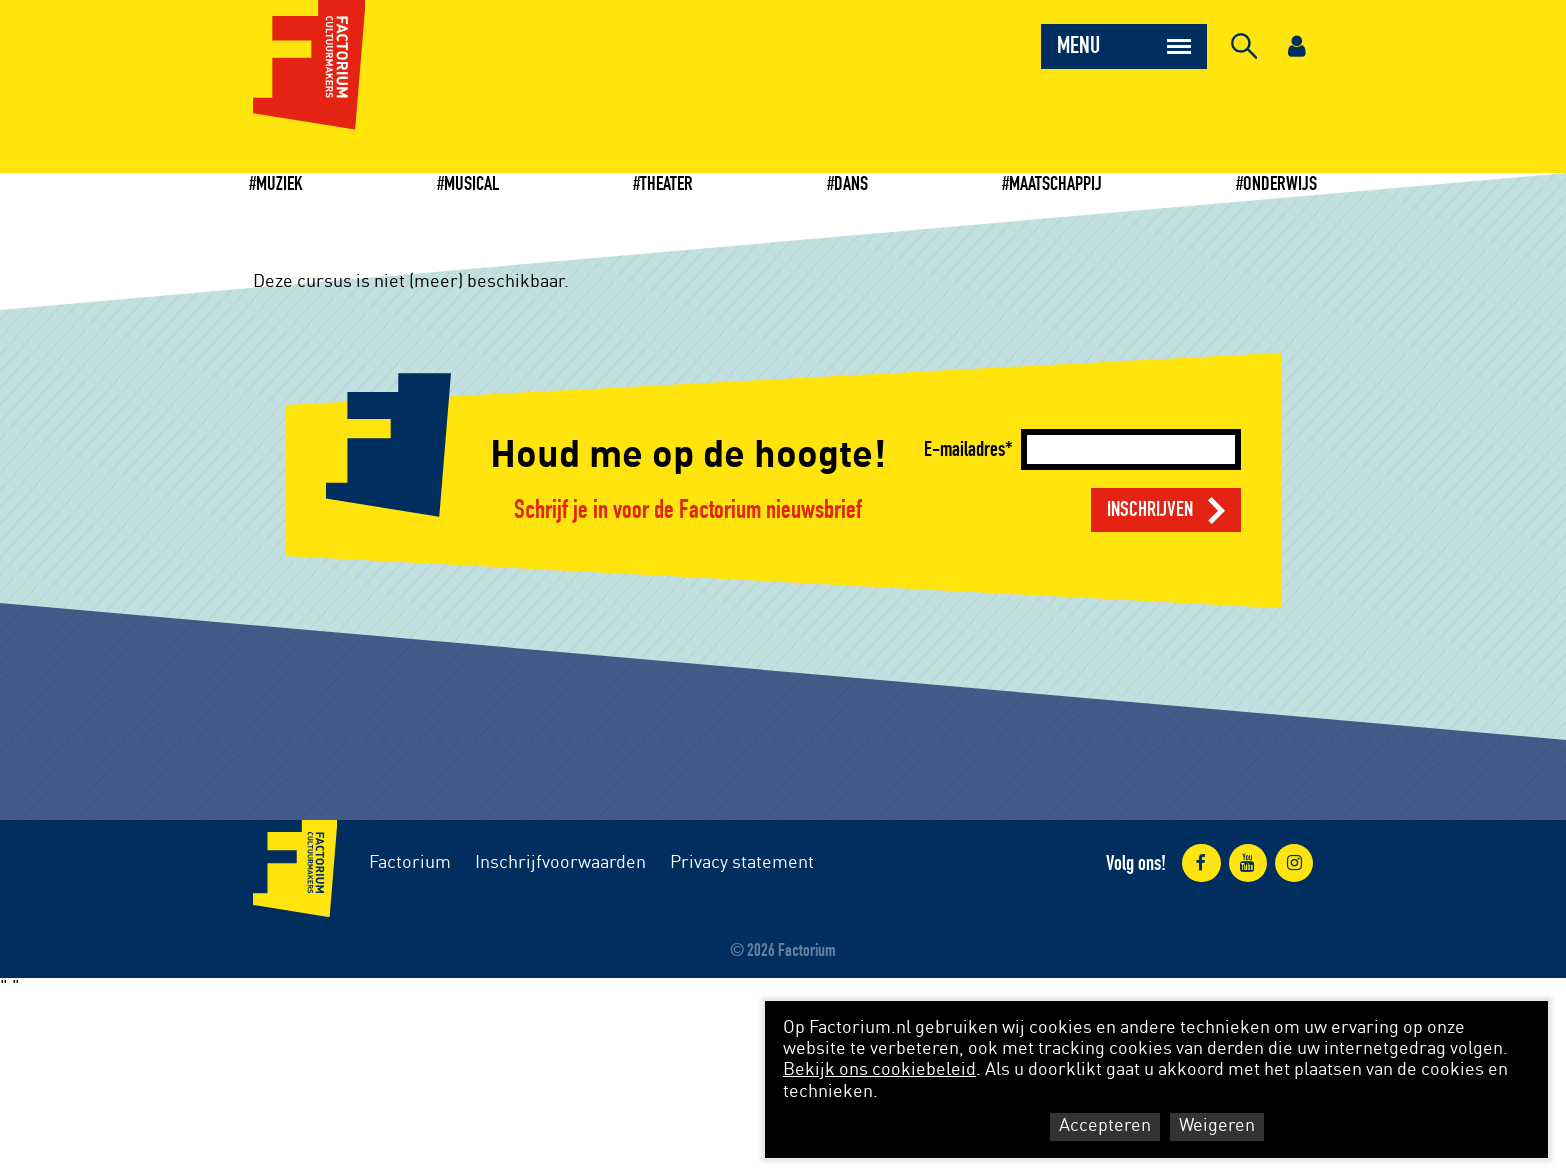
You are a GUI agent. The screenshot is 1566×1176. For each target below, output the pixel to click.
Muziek (279, 184)
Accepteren (1105, 1126)
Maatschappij (1055, 184)
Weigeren (1217, 1126)
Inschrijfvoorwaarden (560, 863)
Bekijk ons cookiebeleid (879, 1070)
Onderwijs (1280, 184)
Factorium (410, 863)
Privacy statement (742, 863)
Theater (666, 184)
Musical (471, 184)
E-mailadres (964, 449)
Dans (851, 184)
